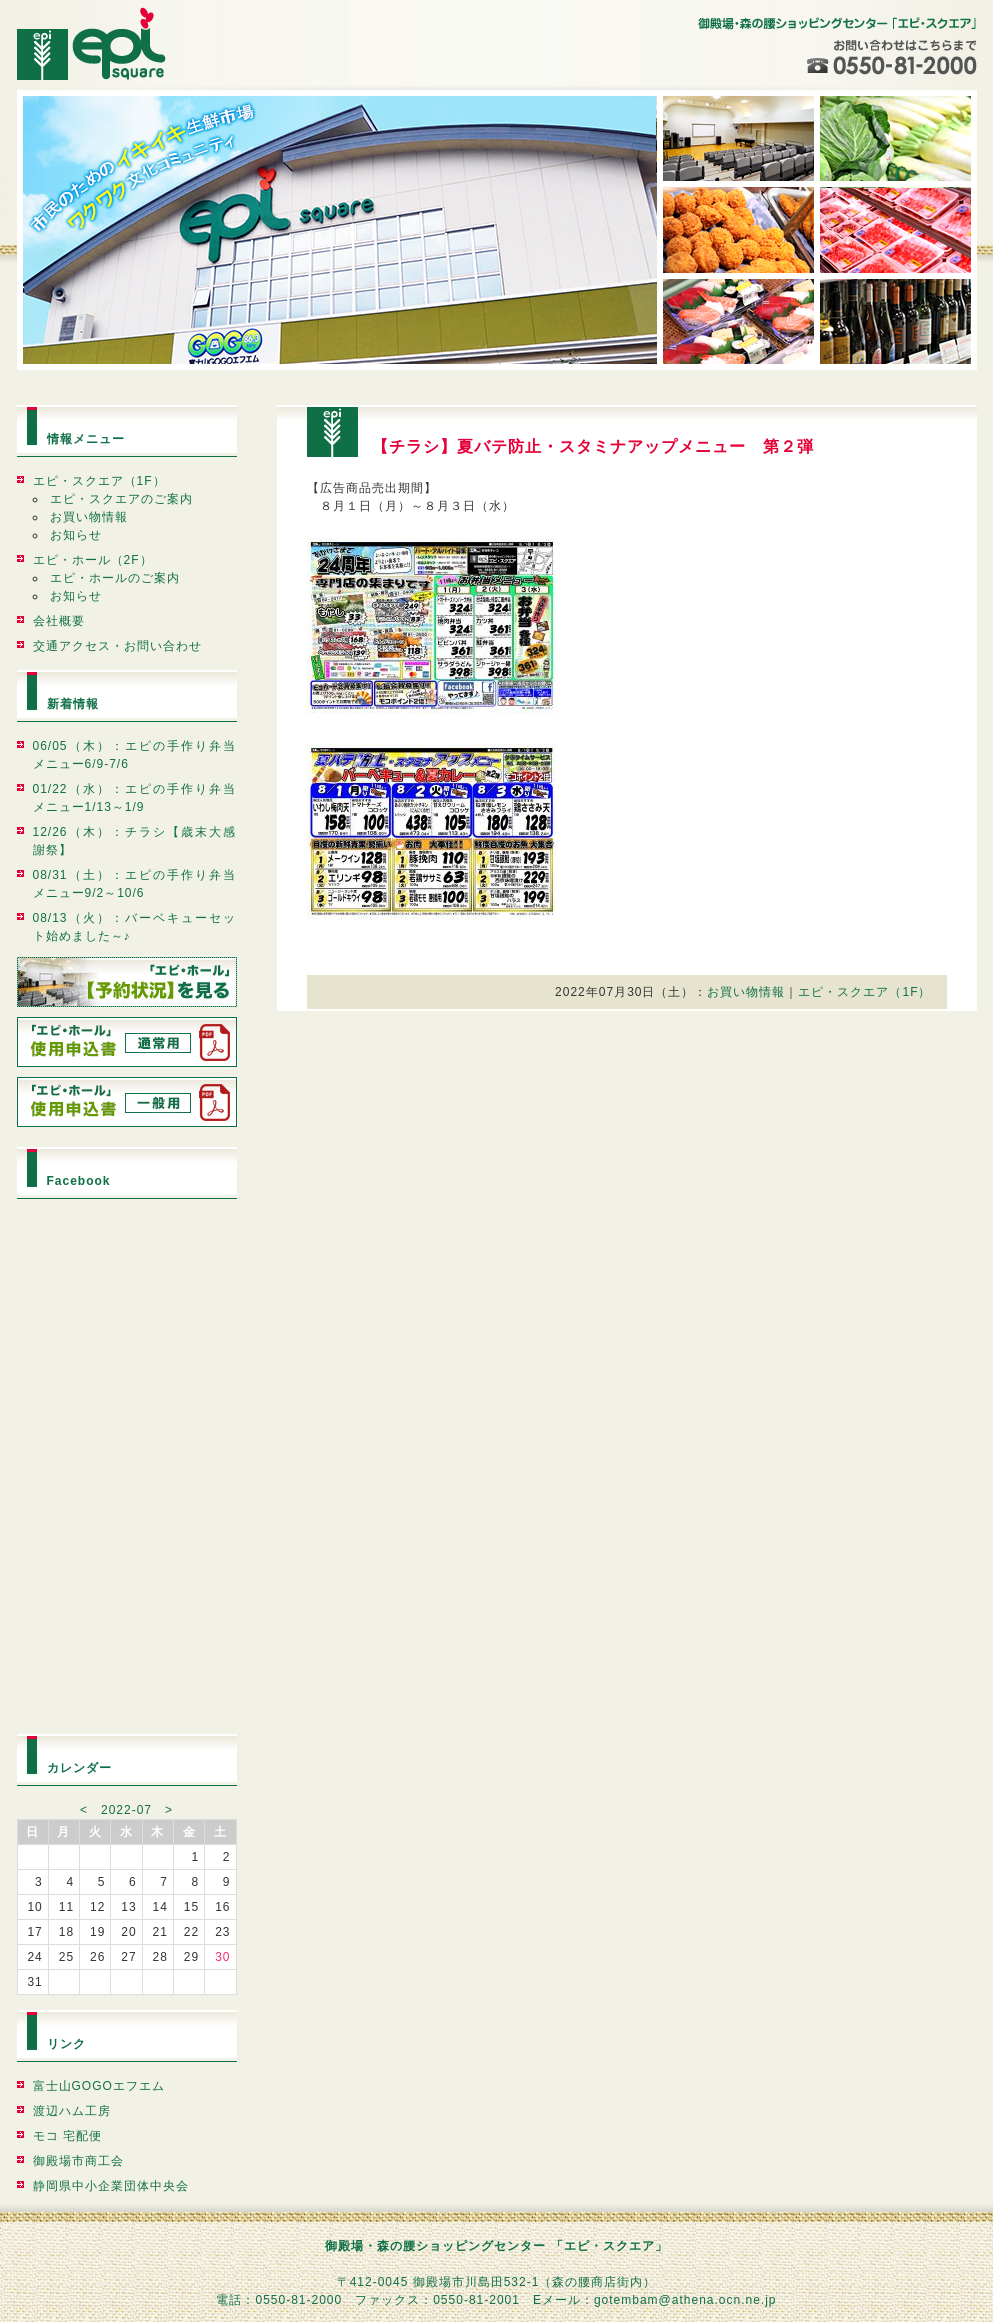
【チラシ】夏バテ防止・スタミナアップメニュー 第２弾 (593, 446)
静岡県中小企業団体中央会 (111, 2186)
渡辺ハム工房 (72, 2111)
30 (222, 1957)
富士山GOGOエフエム (99, 2086)
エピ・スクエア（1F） (99, 481)
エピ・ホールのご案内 (115, 578)
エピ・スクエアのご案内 (121, 499)
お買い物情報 (89, 517)
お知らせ (76, 535)
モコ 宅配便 (67, 2136)
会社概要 (59, 621)
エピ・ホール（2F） (93, 560)
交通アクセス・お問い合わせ (117, 646)
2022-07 (126, 1810)
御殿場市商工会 (78, 2161)
